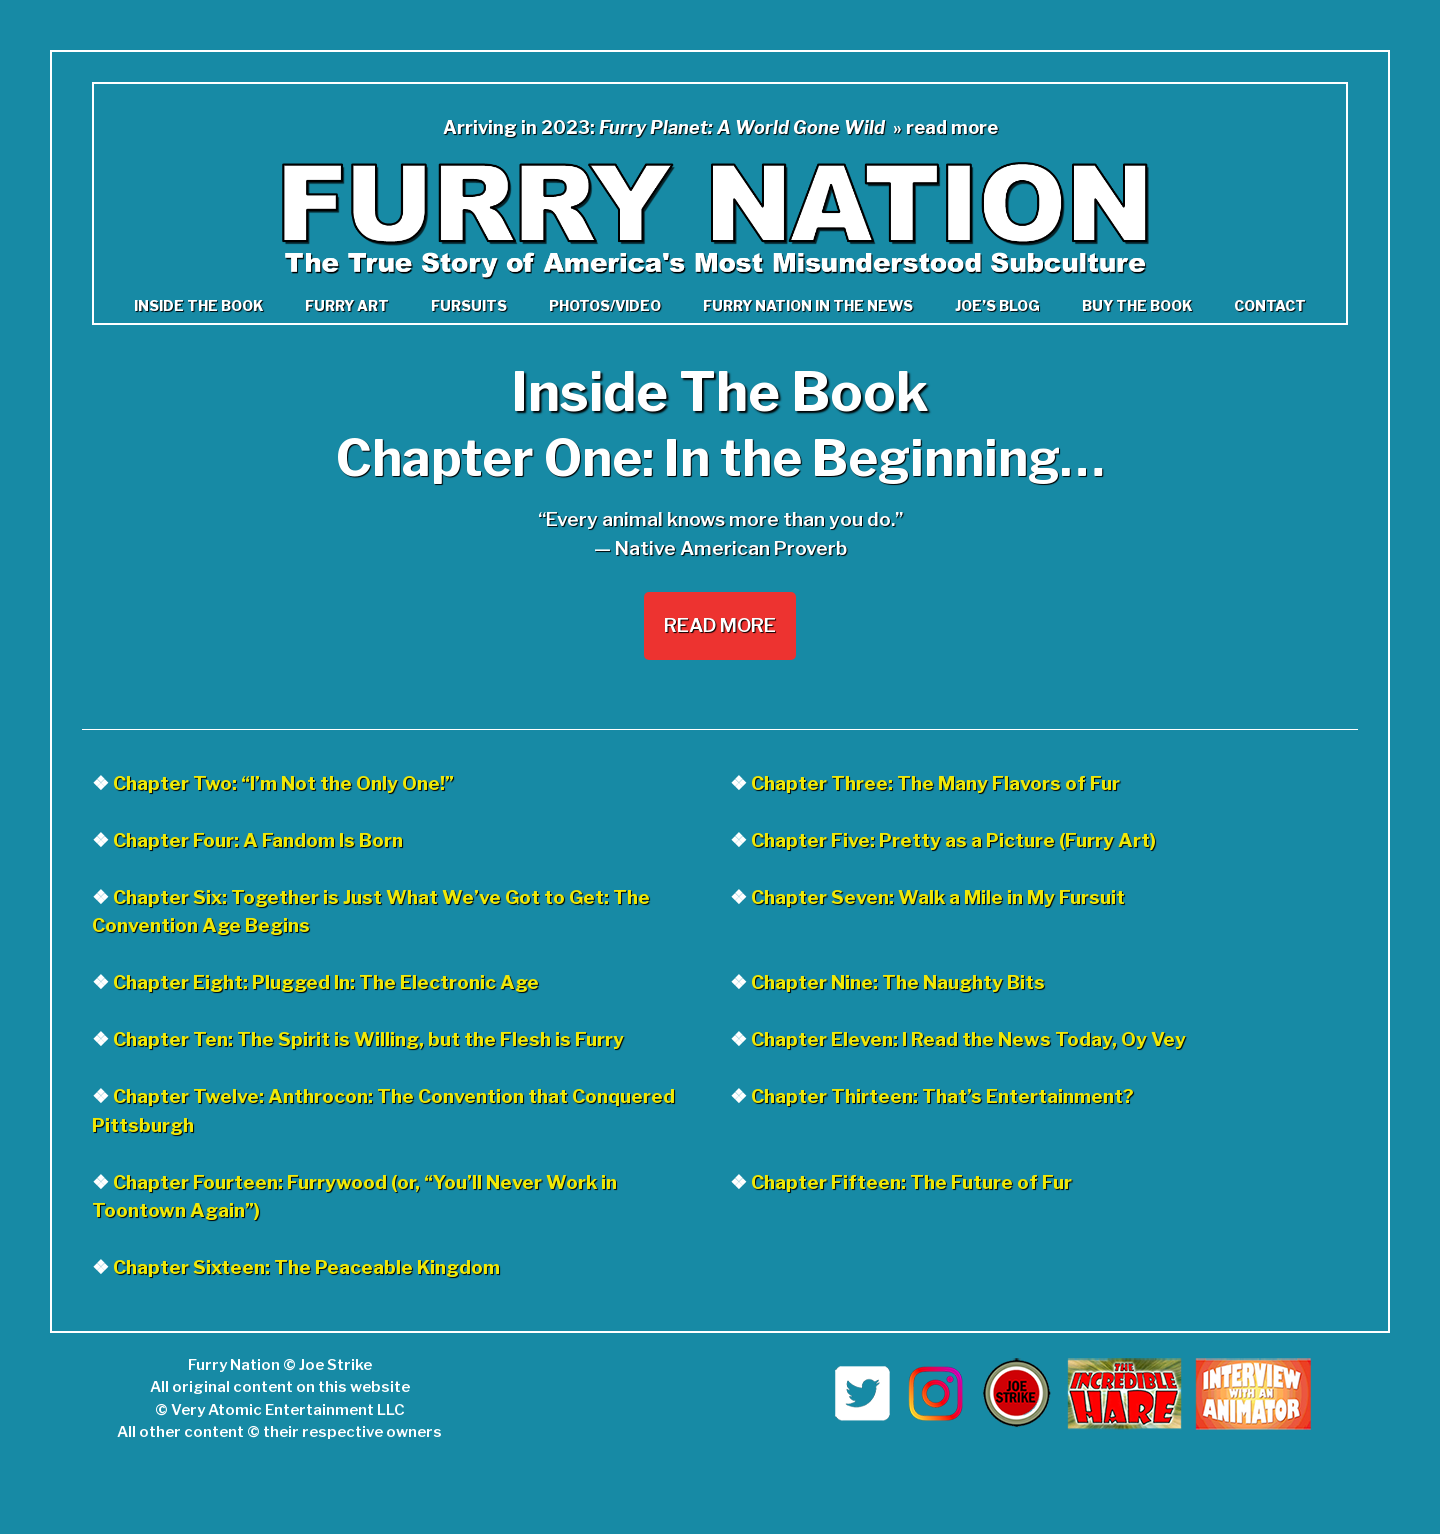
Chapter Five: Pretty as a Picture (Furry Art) (953, 840)
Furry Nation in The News (808, 305)
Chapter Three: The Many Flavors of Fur (935, 783)
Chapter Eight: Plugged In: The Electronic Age (326, 982)
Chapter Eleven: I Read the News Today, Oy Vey (968, 1039)
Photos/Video (605, 305)
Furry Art (347, 305)
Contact (1270, 305)
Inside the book (198, 305)
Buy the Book (1137, 305)
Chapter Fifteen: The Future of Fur (911, 1182)
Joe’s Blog (997, 305)
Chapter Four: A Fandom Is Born (258, 840)
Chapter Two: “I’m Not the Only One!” (283, 783)
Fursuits (469, 305)
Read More (720, 625)
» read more (945, 127)
